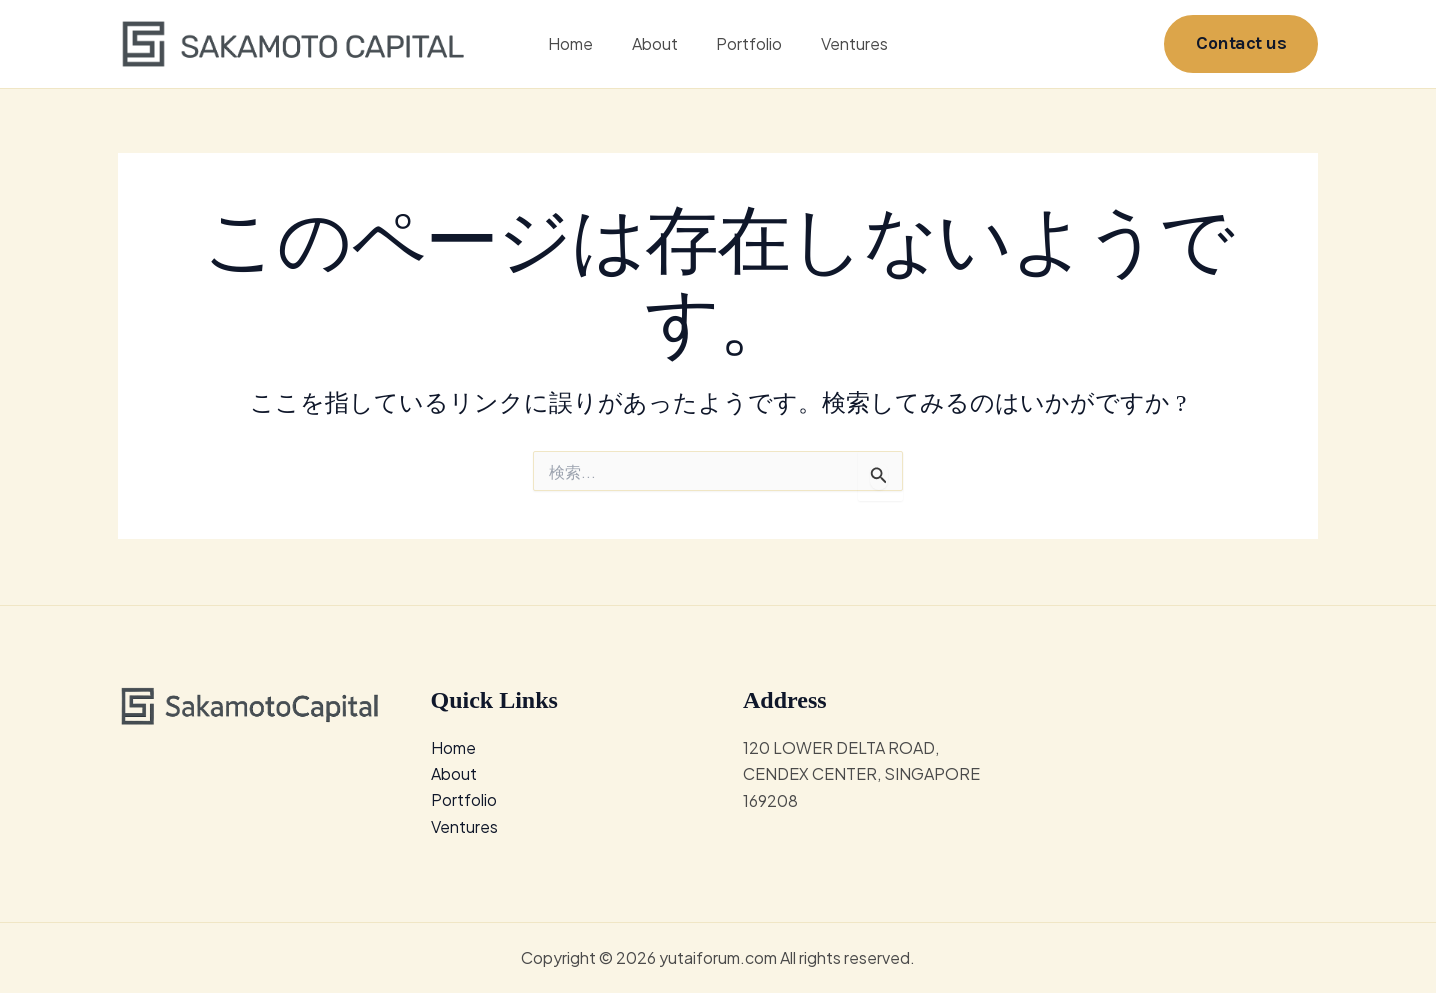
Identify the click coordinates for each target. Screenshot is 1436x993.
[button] (1241, 44)
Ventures (844, 44)
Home (580, 44)
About (658, 44)
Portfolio (746, 44)
